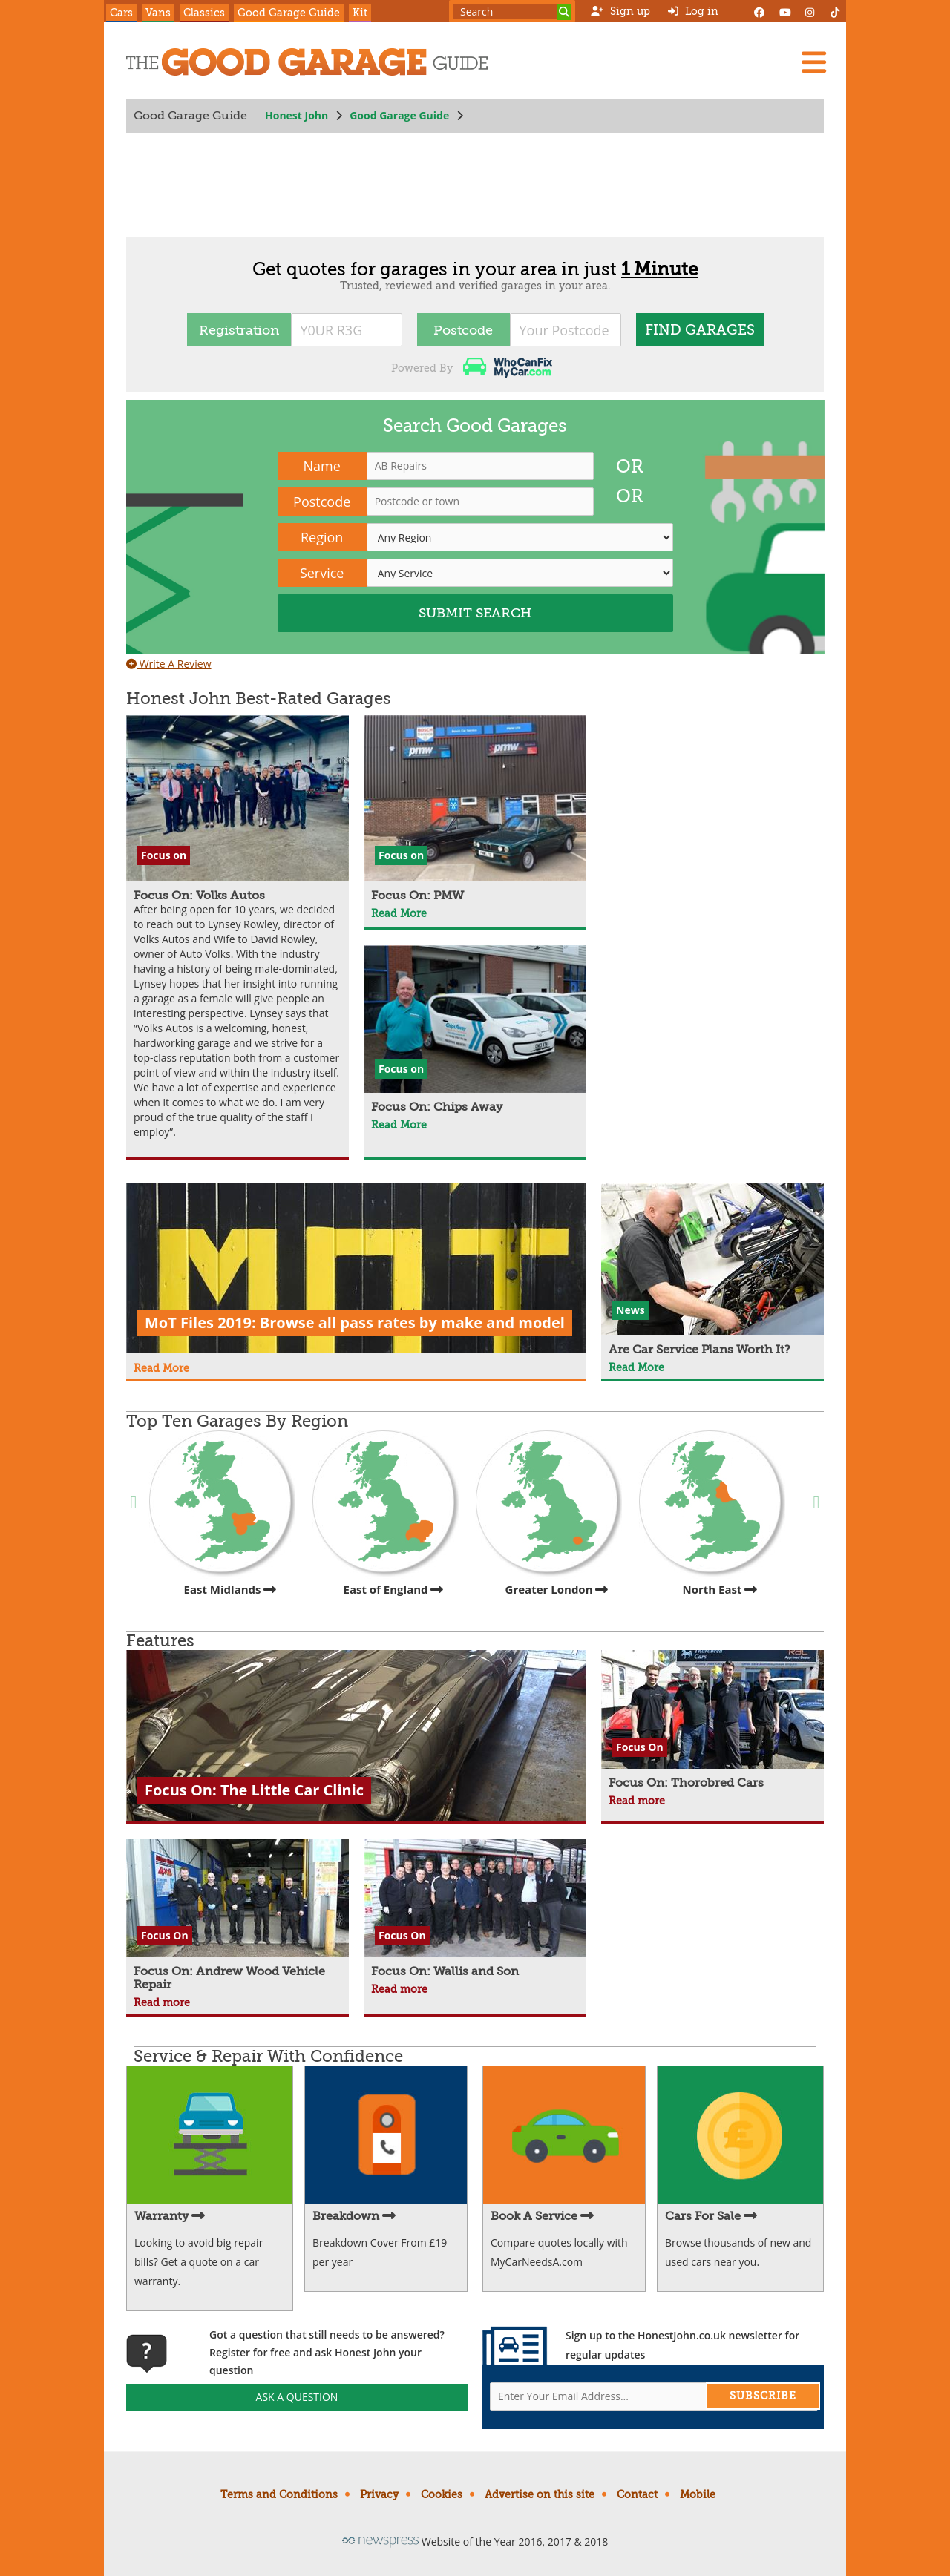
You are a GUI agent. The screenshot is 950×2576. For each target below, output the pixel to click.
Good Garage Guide (289, 13)
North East (711, 1513)
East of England (385, 1513)
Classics (204, 13)
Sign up (620, 11)
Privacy (379, 2494)
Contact (637, 2494)
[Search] (564, 12)
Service (322, 573)
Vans (158, 13)
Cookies (441, 2494)
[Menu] (813, 62)
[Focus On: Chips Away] (475, 1029)
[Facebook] (759, 11)
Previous (133, 1501)
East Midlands (221, 1513)
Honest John (296, 115)
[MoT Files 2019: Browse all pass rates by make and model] (356, 1270)
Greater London (548, 1513)
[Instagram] (810, 11)
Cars (121, 13)
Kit (360, 13)
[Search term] (512, 11)
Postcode (463, 330)
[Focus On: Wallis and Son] (475, 1908)
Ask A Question (297, 2397)
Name (322, 466)
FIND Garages (700, 330)
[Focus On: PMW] (475, 808)
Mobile (697, 2494)
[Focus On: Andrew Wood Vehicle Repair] (237, 1915)
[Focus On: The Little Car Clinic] (356, 1735)
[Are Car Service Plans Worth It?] (712, 1269)
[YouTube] (784, 11)
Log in (693, 11)
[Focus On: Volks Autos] (237, 929)
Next (816, 1501)
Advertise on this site (539, 2494)
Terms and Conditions (279, 2494)
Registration (239, 330)
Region (322, 537)
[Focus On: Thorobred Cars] (712, 1720)
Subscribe (763, 2396)
